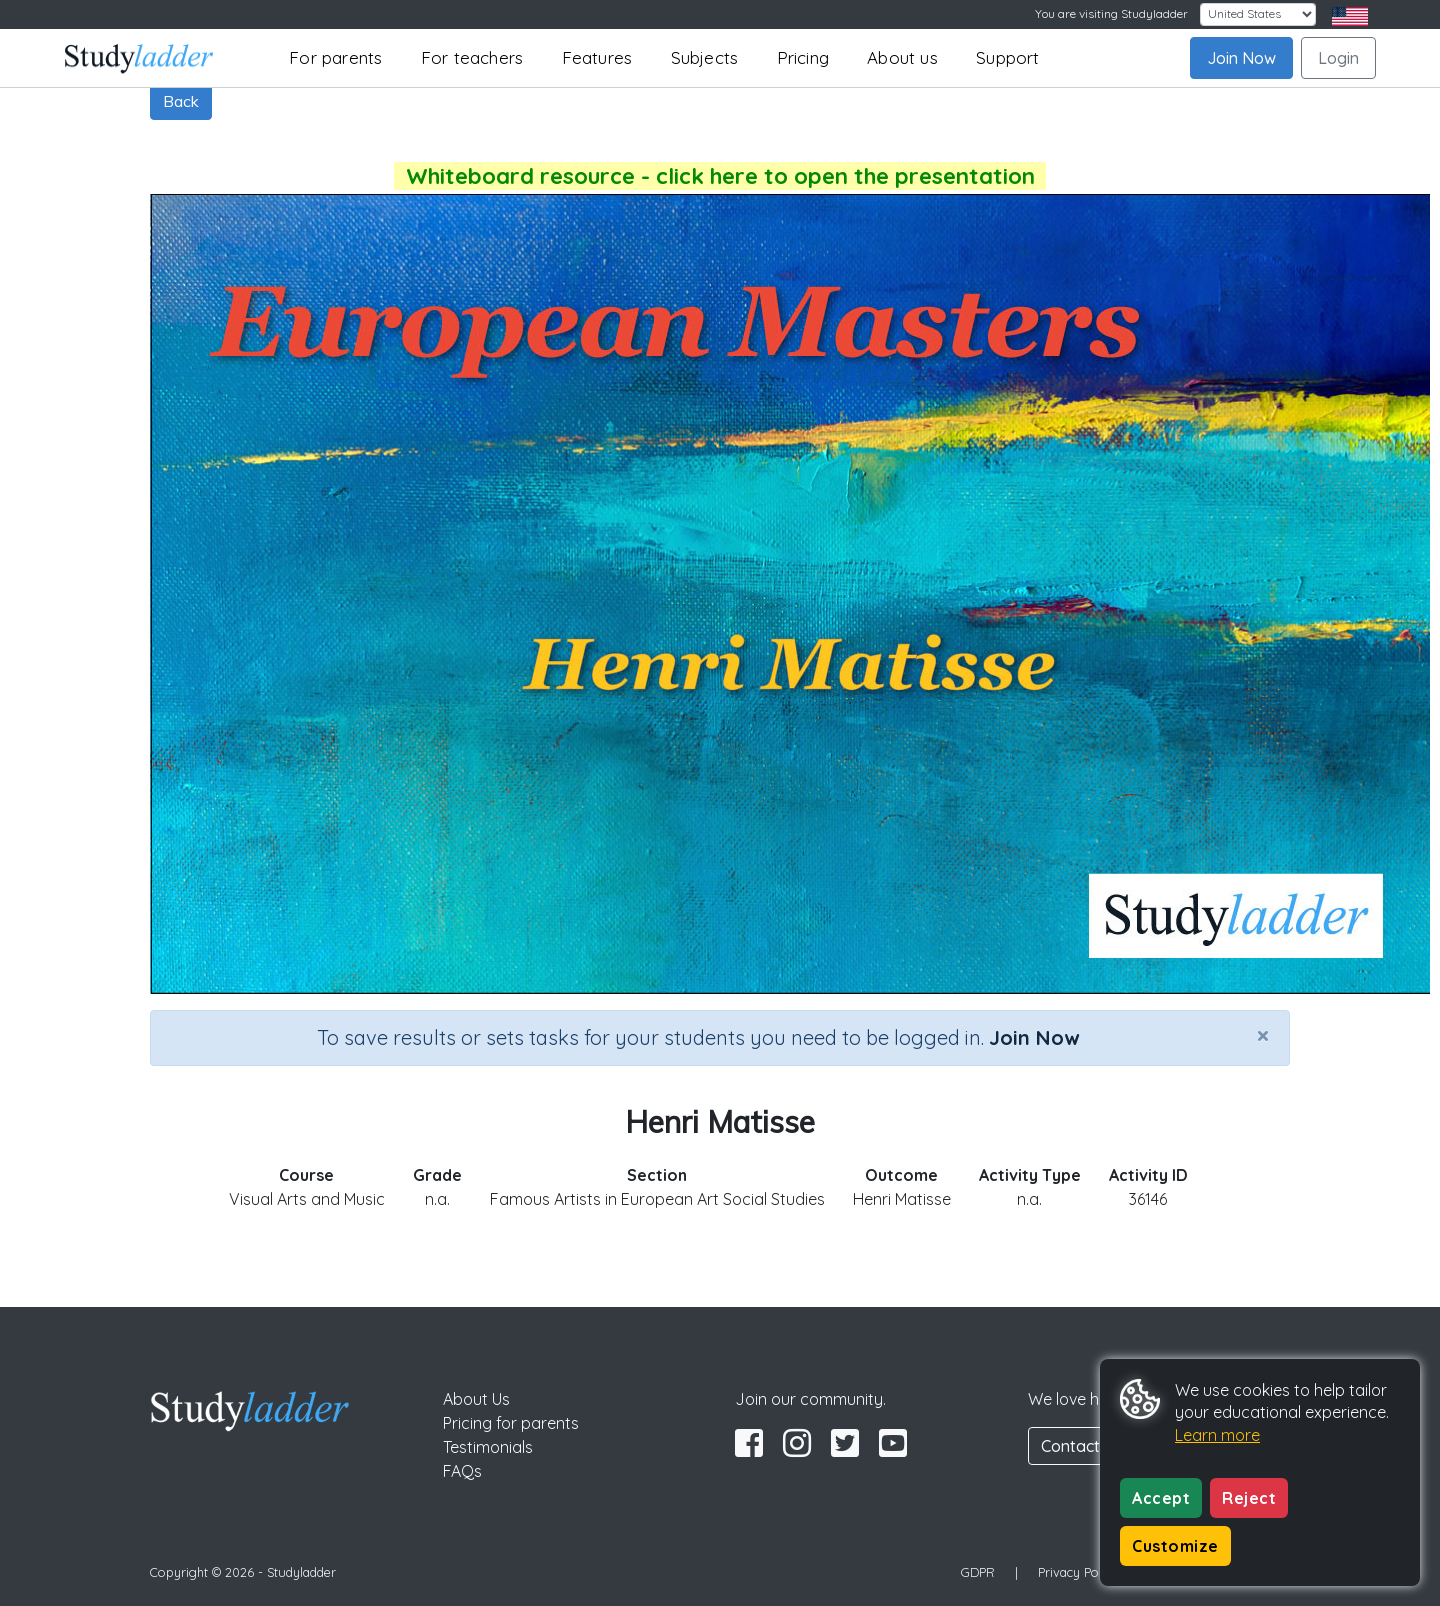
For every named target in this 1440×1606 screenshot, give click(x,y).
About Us (476, 1399)
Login (1338, 58)
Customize (1175, 1546)
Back (181, 101)
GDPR (978, 1572)
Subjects (705, 57)
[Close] (1263, 1035)
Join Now (1241, 58)
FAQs (462, 1471)
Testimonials (488, 1447)
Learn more (1217, 1435)
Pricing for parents (511, 1423)
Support (1007, 57)
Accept (1161, 1498)
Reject (1249, 1498)
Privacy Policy (1078, 1572)
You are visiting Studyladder (1111, 13)
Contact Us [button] (1082, 1446)
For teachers (472, 57)
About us (902, 57)
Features (597, 57)
